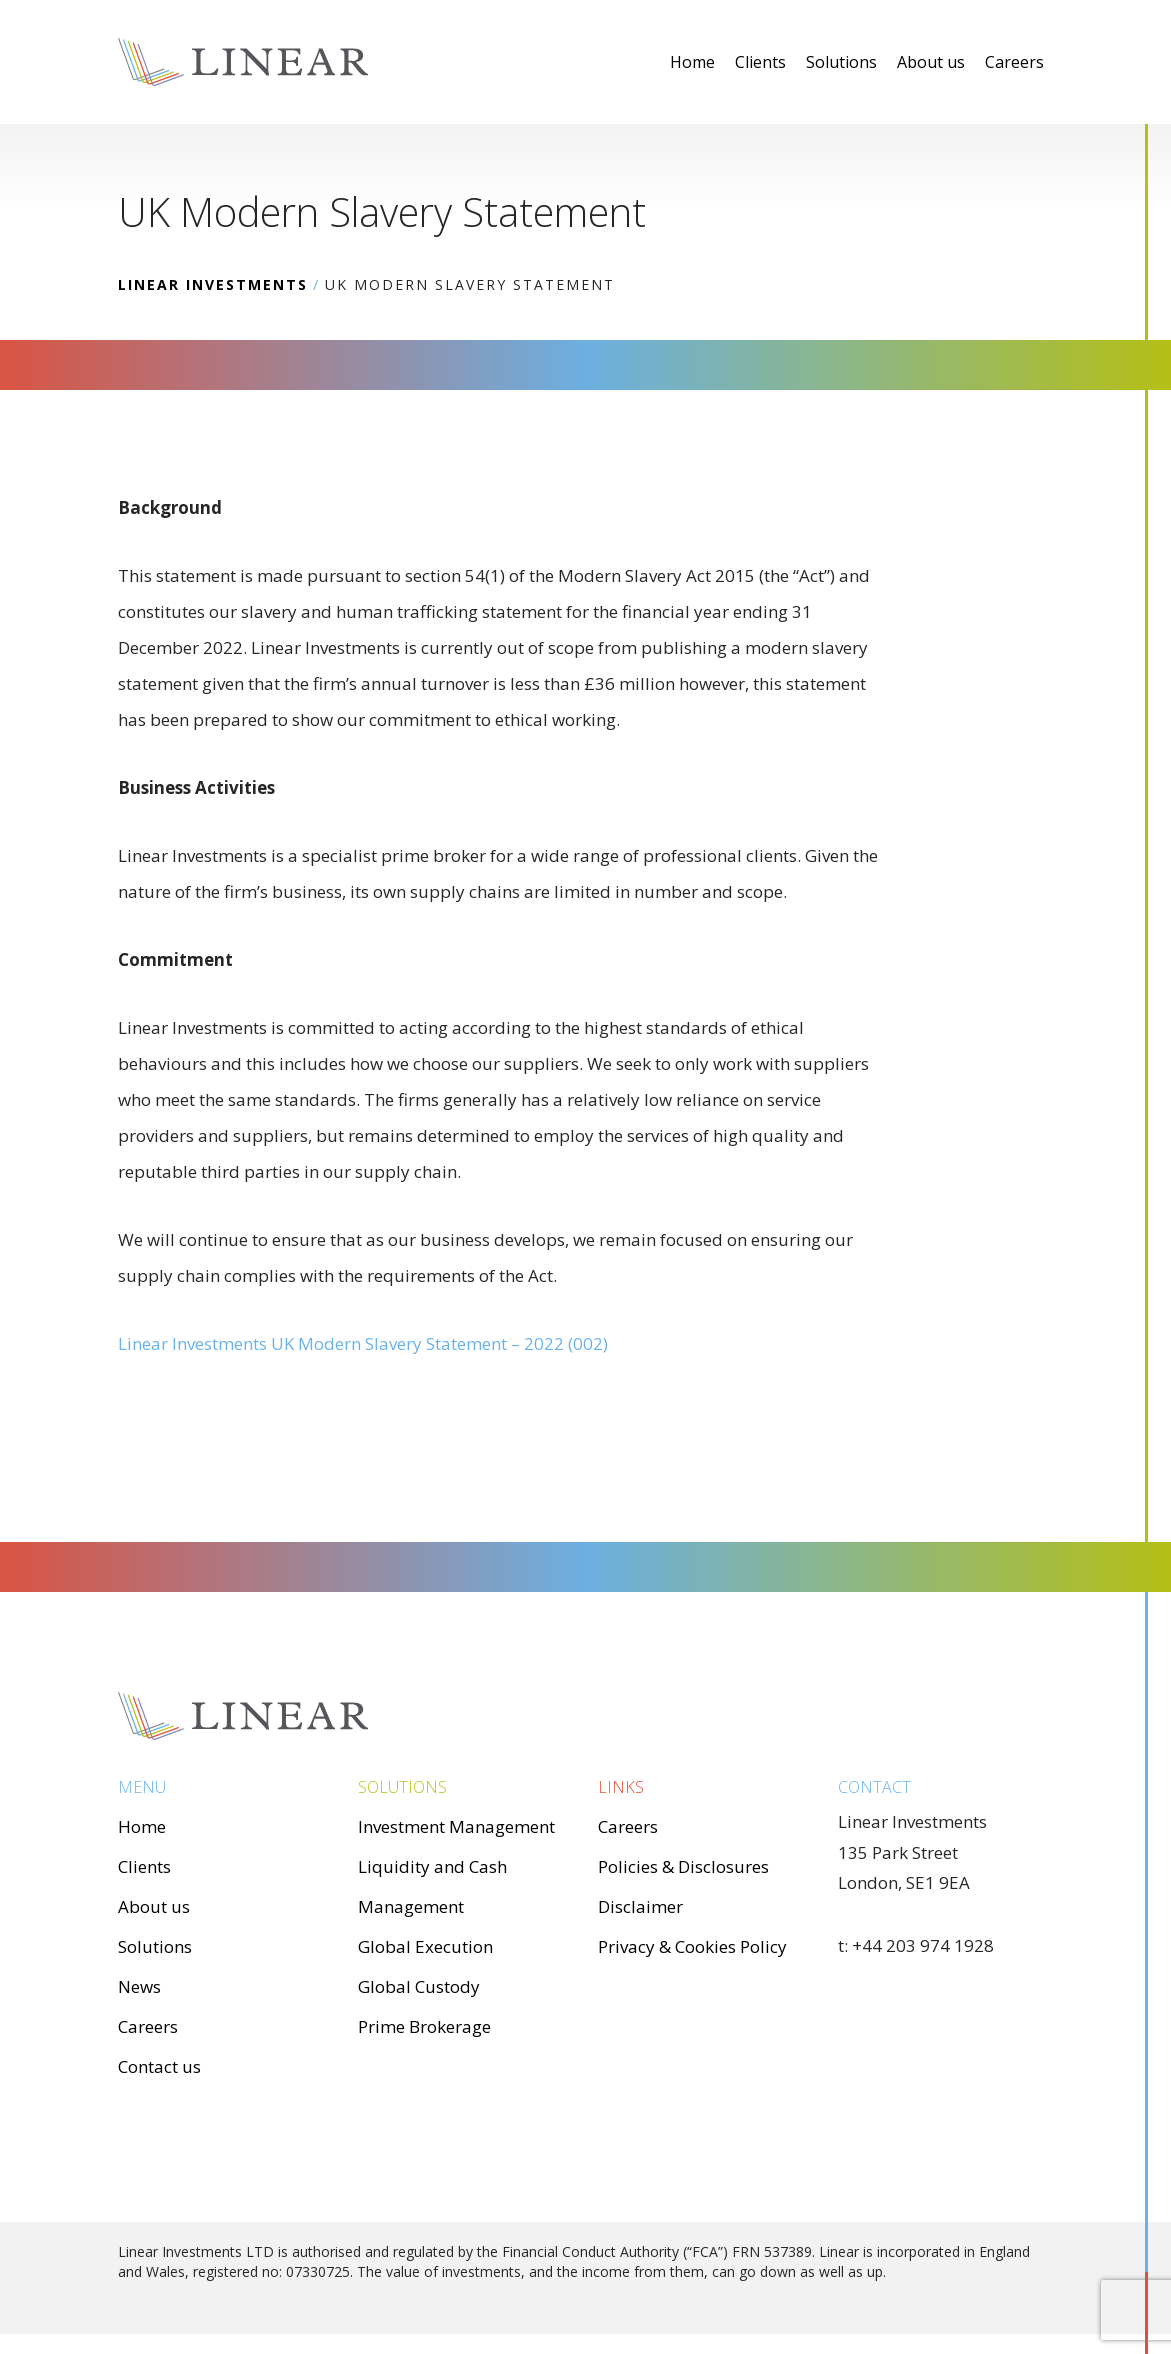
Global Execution (425, 1946)
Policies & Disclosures (683, 1866)
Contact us (159, 2066)
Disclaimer (640, 1906)
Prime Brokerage (424, 2026)
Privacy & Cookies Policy (692, 1946)
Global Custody (419, 1986)
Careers (1014, 62)
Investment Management (456, 1826)
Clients (760, 62)
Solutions (841, 62)
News (139, 1986)
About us (931, 62)
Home (692, 62)
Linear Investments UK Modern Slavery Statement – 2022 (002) (363, 1343)
